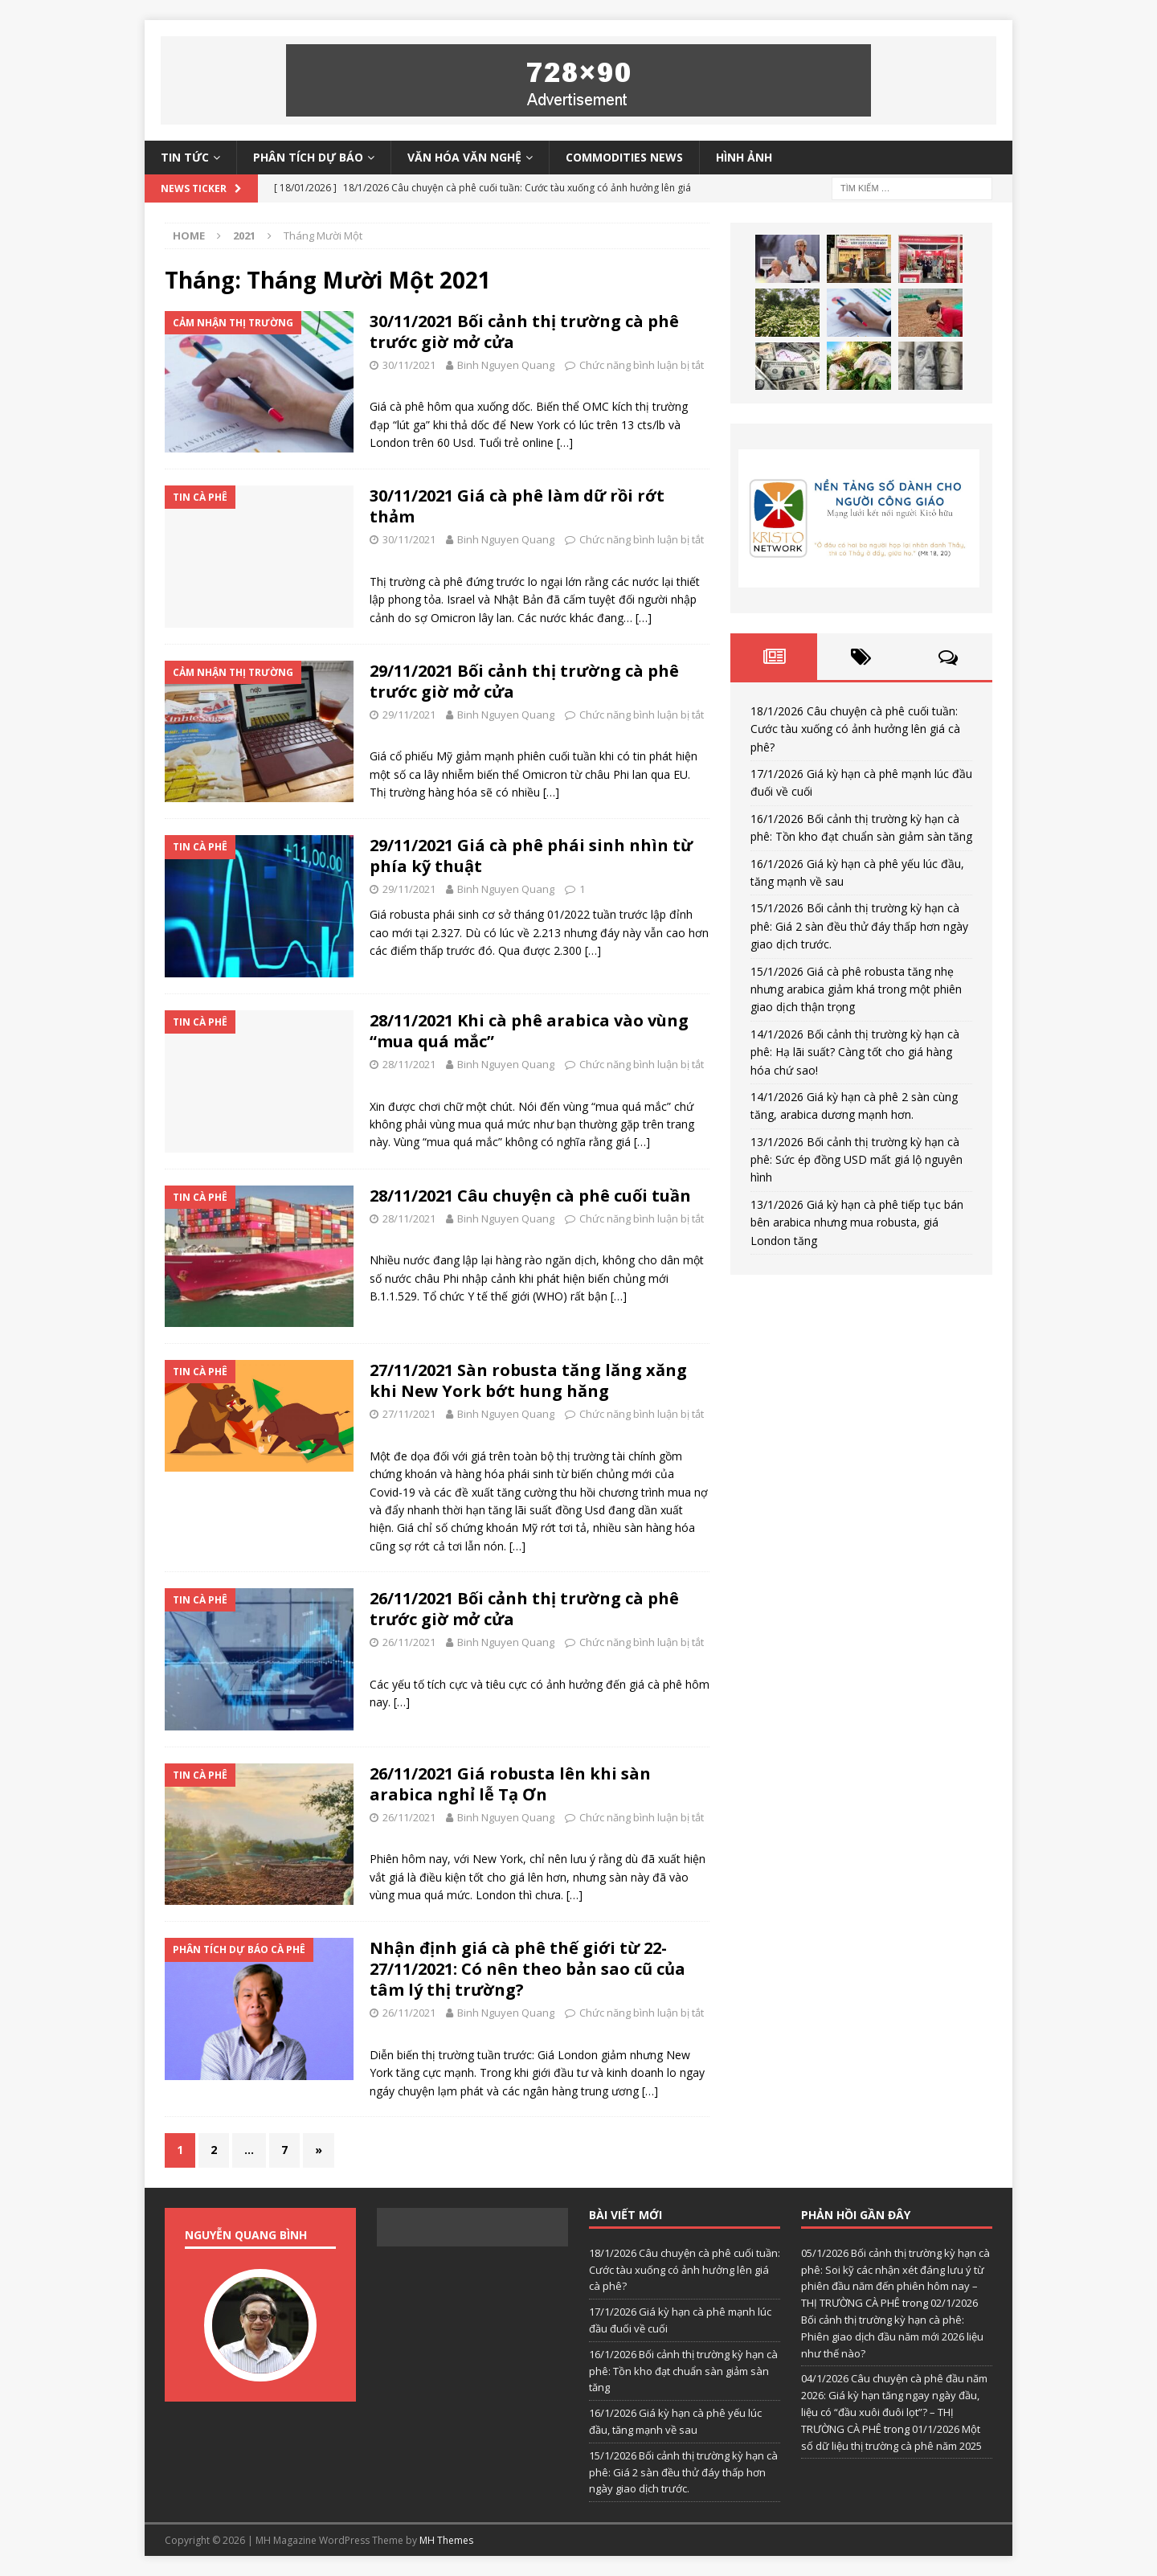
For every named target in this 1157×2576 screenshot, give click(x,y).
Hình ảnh (744, 157)
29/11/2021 (408, 714)
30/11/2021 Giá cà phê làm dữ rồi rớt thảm (517, 506)
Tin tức (185, 157)
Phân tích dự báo (308, 157)
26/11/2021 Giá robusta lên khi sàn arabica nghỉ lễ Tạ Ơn (510, 1784)
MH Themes (446, 2540)
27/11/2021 (408, 1414)
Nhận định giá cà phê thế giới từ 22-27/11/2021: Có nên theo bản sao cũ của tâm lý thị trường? (527, 1969)
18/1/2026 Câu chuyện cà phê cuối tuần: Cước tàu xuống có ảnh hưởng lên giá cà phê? (855, 729)
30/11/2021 (408, 365)
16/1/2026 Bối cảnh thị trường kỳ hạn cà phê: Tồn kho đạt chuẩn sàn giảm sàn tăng (683, 2371)
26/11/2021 (408, 1642)
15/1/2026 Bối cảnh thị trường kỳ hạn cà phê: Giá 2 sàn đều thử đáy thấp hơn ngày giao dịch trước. (859, 926)
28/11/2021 (408, 1064)
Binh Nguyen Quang (505, 365)
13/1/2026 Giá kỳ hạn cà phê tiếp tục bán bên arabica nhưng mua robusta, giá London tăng (856, 1222)
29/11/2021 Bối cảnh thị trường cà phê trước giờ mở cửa (524, 681)
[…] (565, 442)
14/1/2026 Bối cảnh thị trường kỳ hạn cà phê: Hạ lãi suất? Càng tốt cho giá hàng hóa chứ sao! (854, 1052)
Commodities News (624, 157)
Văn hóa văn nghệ (464, 157)
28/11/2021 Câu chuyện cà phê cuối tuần (530, 1195)
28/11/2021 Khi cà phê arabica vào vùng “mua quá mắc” (529, 1031)
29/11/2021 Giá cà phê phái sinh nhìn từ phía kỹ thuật (531, 855)
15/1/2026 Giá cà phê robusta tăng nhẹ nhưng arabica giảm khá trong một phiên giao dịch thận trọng (856, 989)
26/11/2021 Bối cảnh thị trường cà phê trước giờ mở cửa (524, 1608)
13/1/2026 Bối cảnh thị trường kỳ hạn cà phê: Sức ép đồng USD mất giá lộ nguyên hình (856, 1160)
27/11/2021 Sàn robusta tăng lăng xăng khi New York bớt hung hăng (528, 1380)
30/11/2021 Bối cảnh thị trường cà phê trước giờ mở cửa (524, 331)
